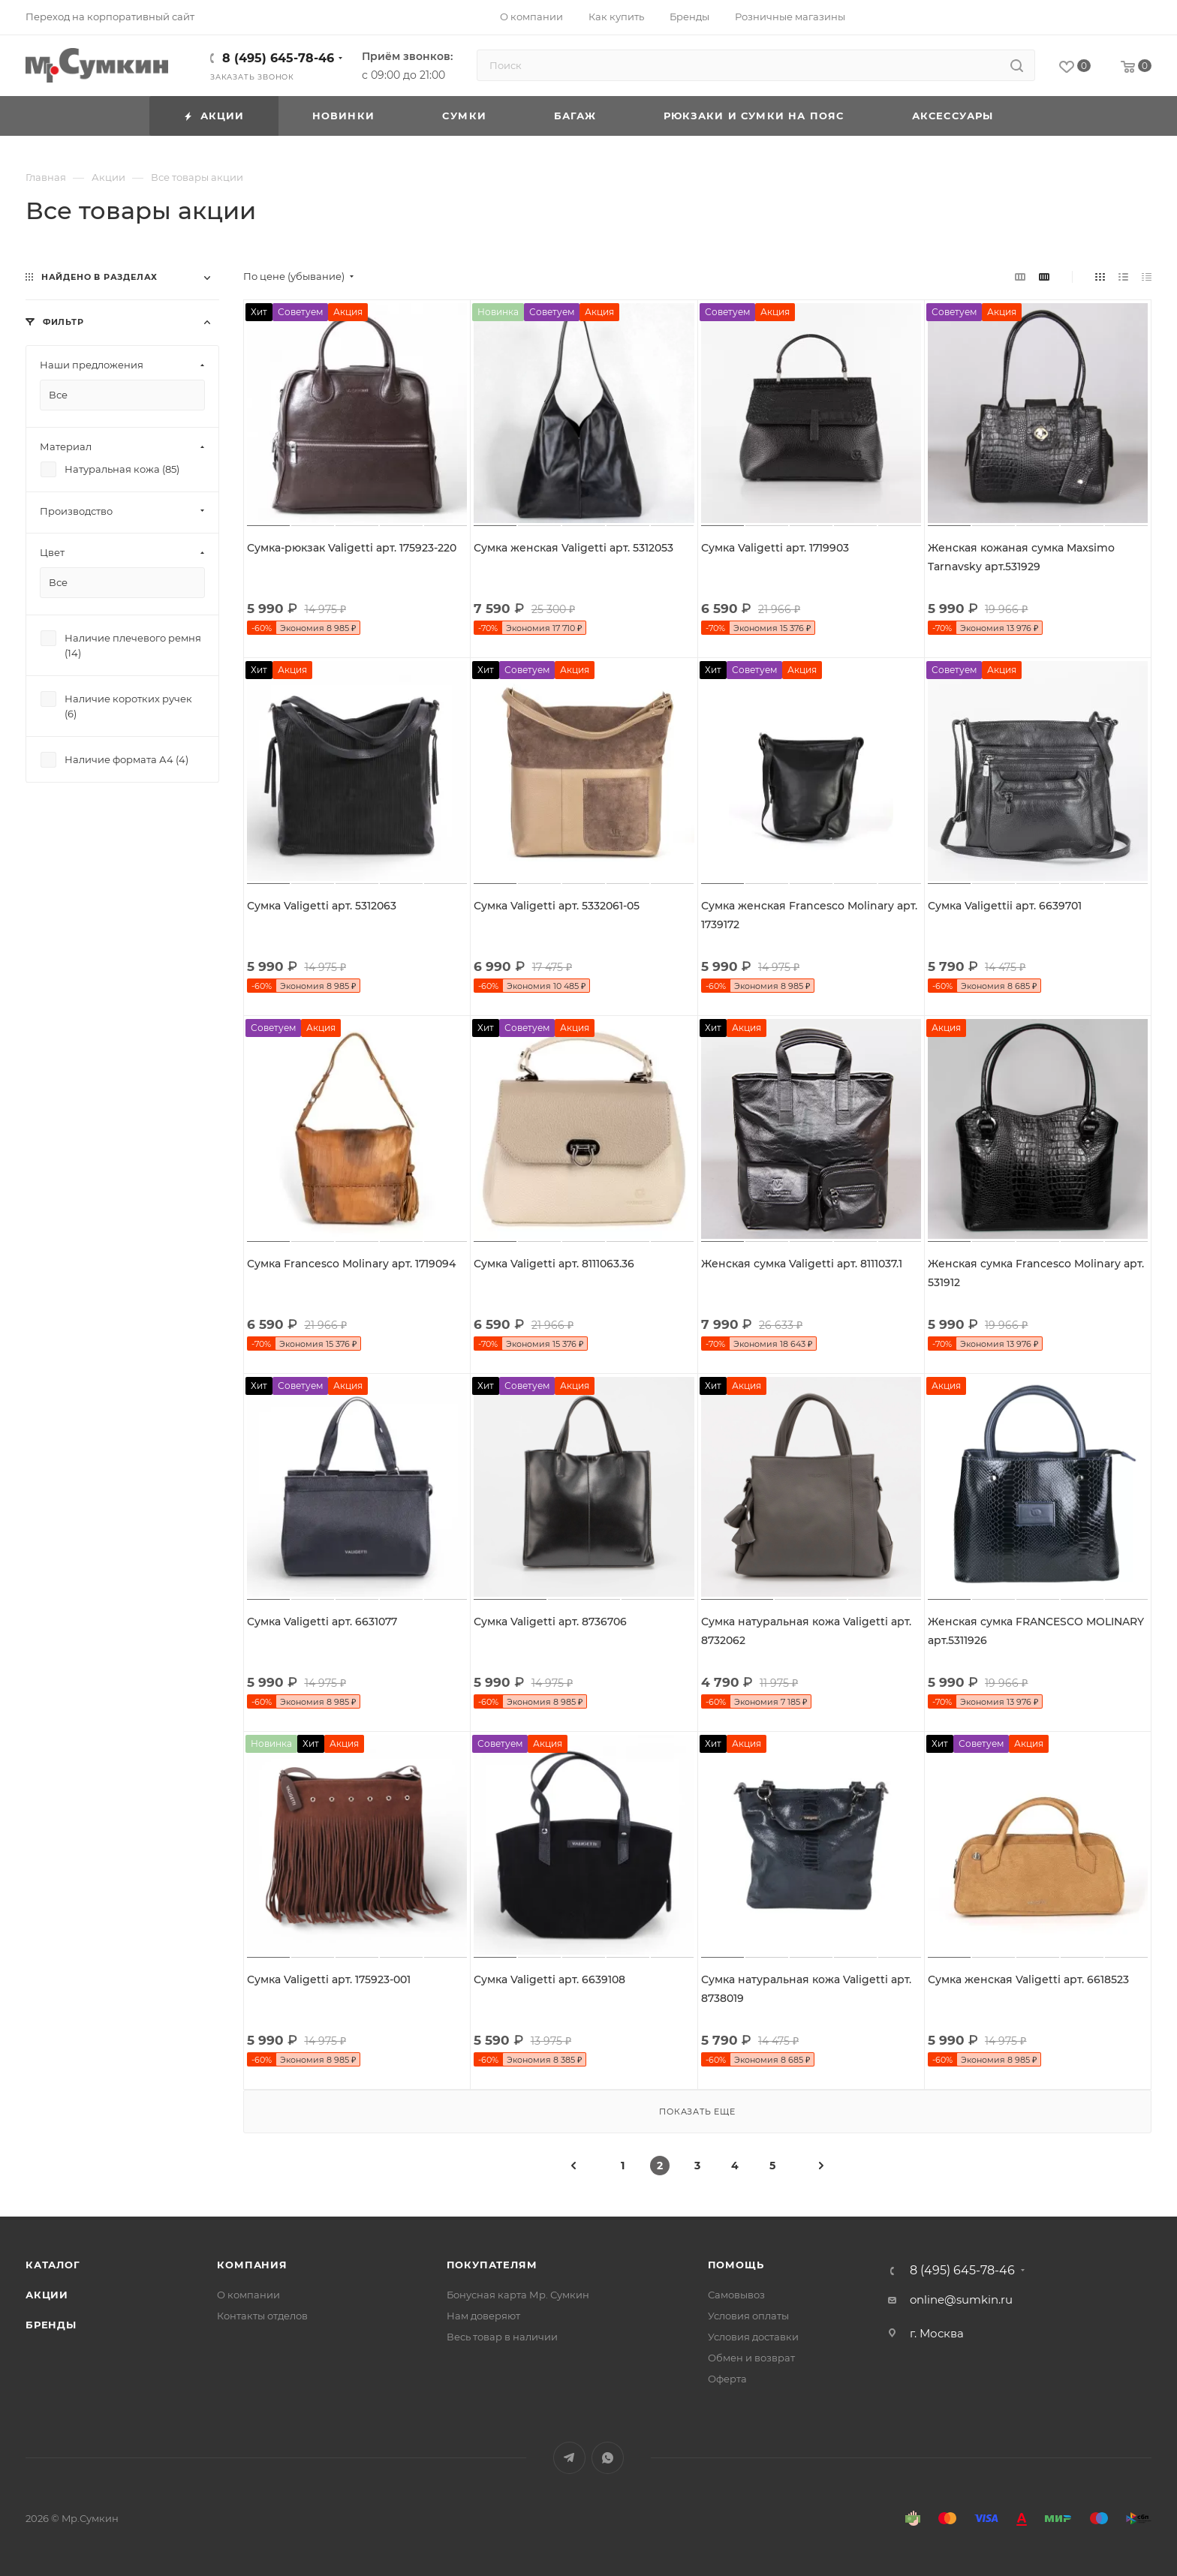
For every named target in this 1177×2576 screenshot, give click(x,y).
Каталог (53, 2265)
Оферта (727, 2379)
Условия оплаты (748, 2316)
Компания (252, 2265)
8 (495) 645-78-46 (278, 58)
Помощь (736, 2265)
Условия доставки (753, 2337)
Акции (47, 2295)
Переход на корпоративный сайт (110, 17)
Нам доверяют (483, 2316)
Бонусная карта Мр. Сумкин (518, 2295)
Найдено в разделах (99, 277)
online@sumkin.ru (961, 2299)
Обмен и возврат (751, 2358)
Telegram (569, 2458)
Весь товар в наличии (502, 2337)
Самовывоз (736, 2295)
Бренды (51, 2325)
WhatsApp (608, 2458)
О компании (248, 2295)
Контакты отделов (262, 2316)
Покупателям (492, 2265)
